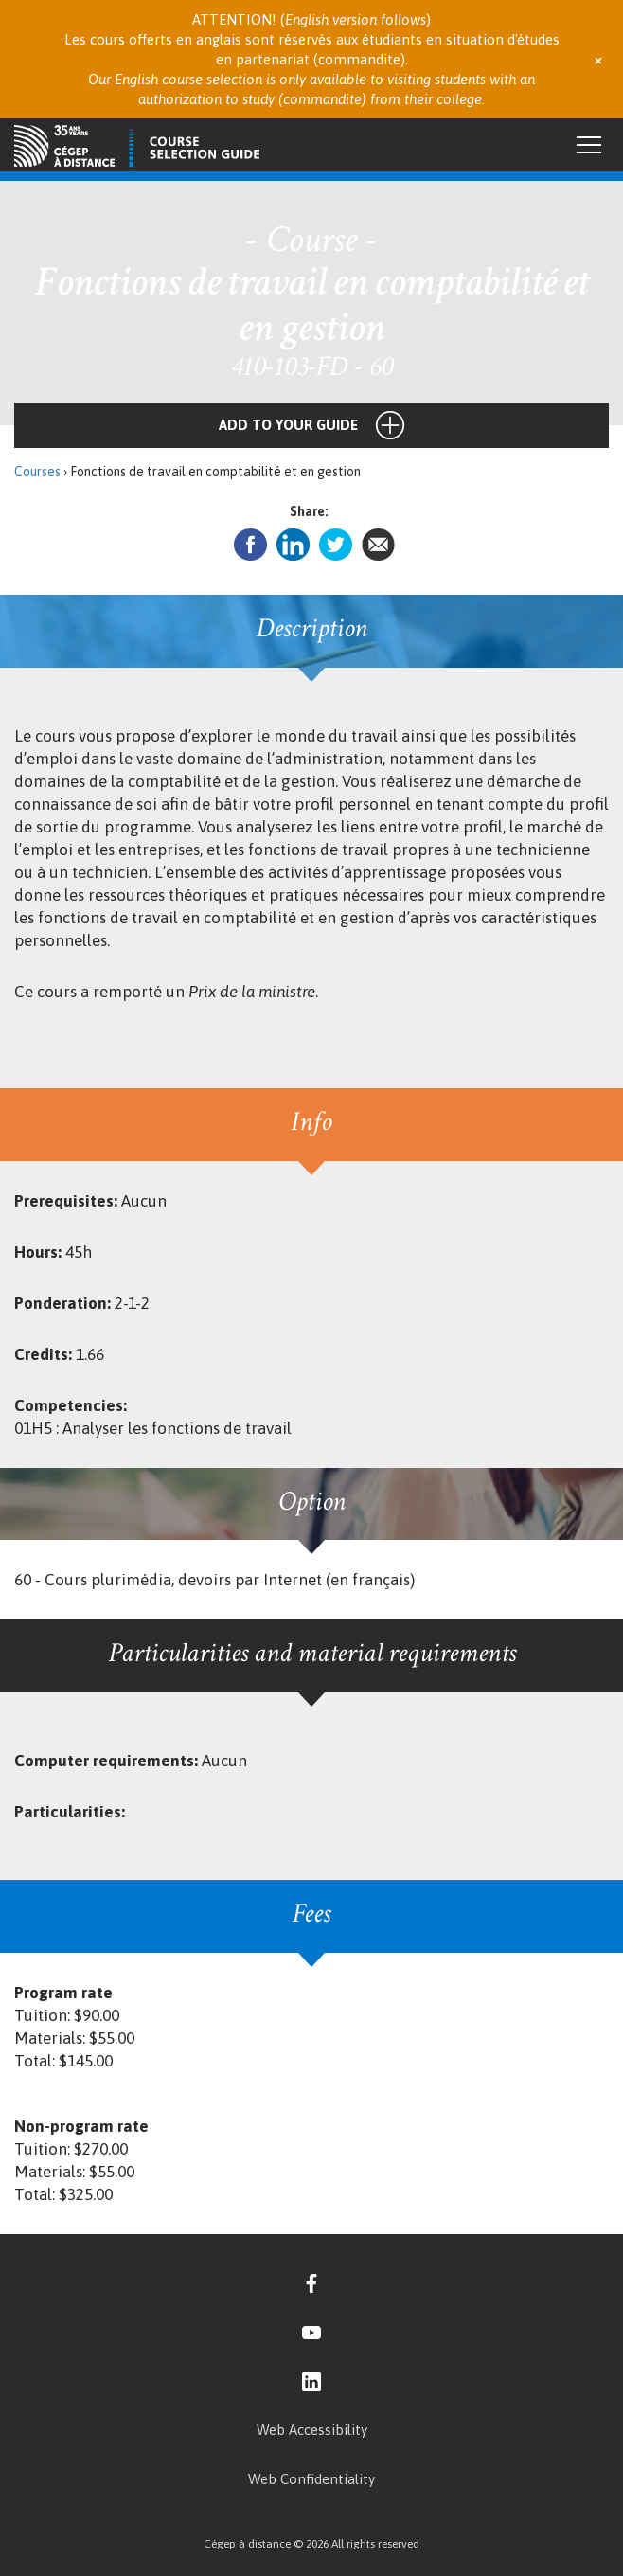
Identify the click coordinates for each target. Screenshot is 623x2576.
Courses (37, 471)
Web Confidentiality (311, 2479)
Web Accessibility (312, 2430)
